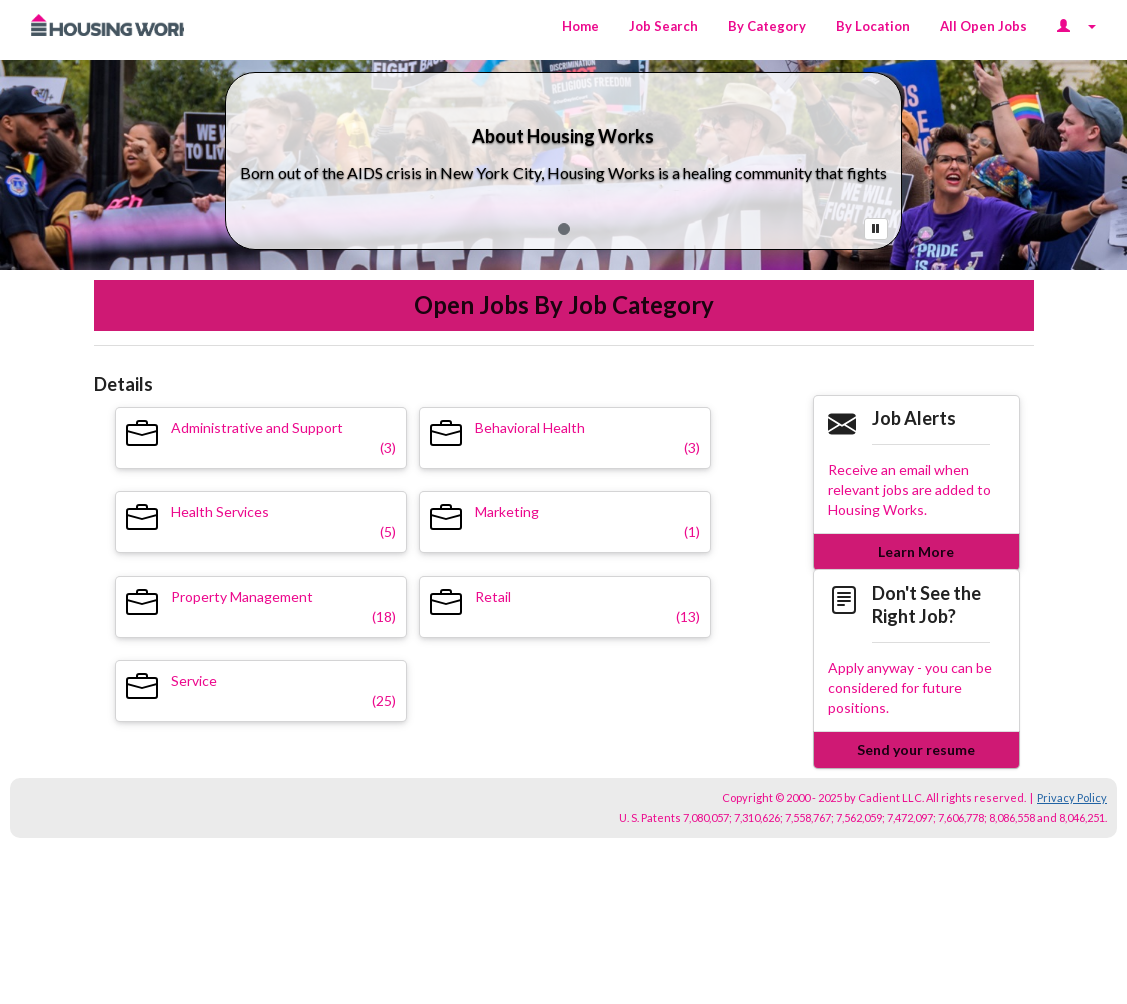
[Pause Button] (876, 229)
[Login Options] (1076, 26)
